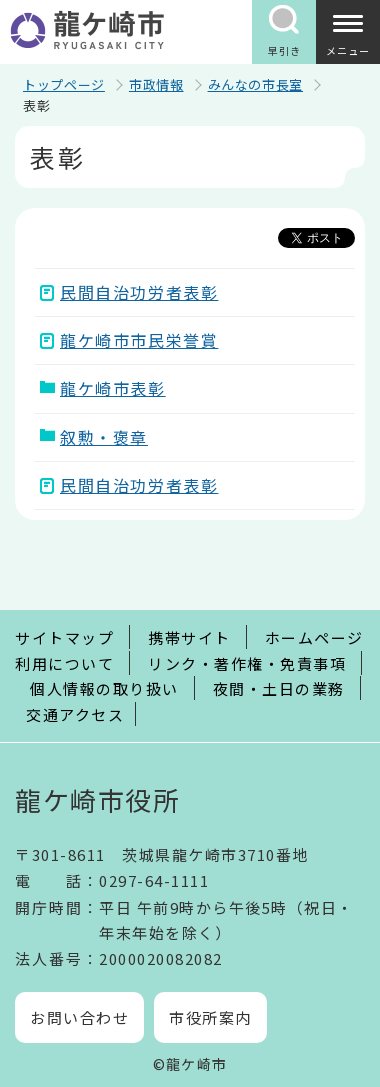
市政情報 (156, 84)
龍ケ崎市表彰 (113, 388)
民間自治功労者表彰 (139, 292)
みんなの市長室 (256, 84)
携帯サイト (189, 637)
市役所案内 (210, 1017)
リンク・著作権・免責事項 (247, 663)
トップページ (64, 84)
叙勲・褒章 (104, 437)
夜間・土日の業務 (279, 688)
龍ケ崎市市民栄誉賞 (139, 340)
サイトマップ (64, 637)
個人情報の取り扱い (104, 688)
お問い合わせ (79, 1017)
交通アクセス (75, 714)
